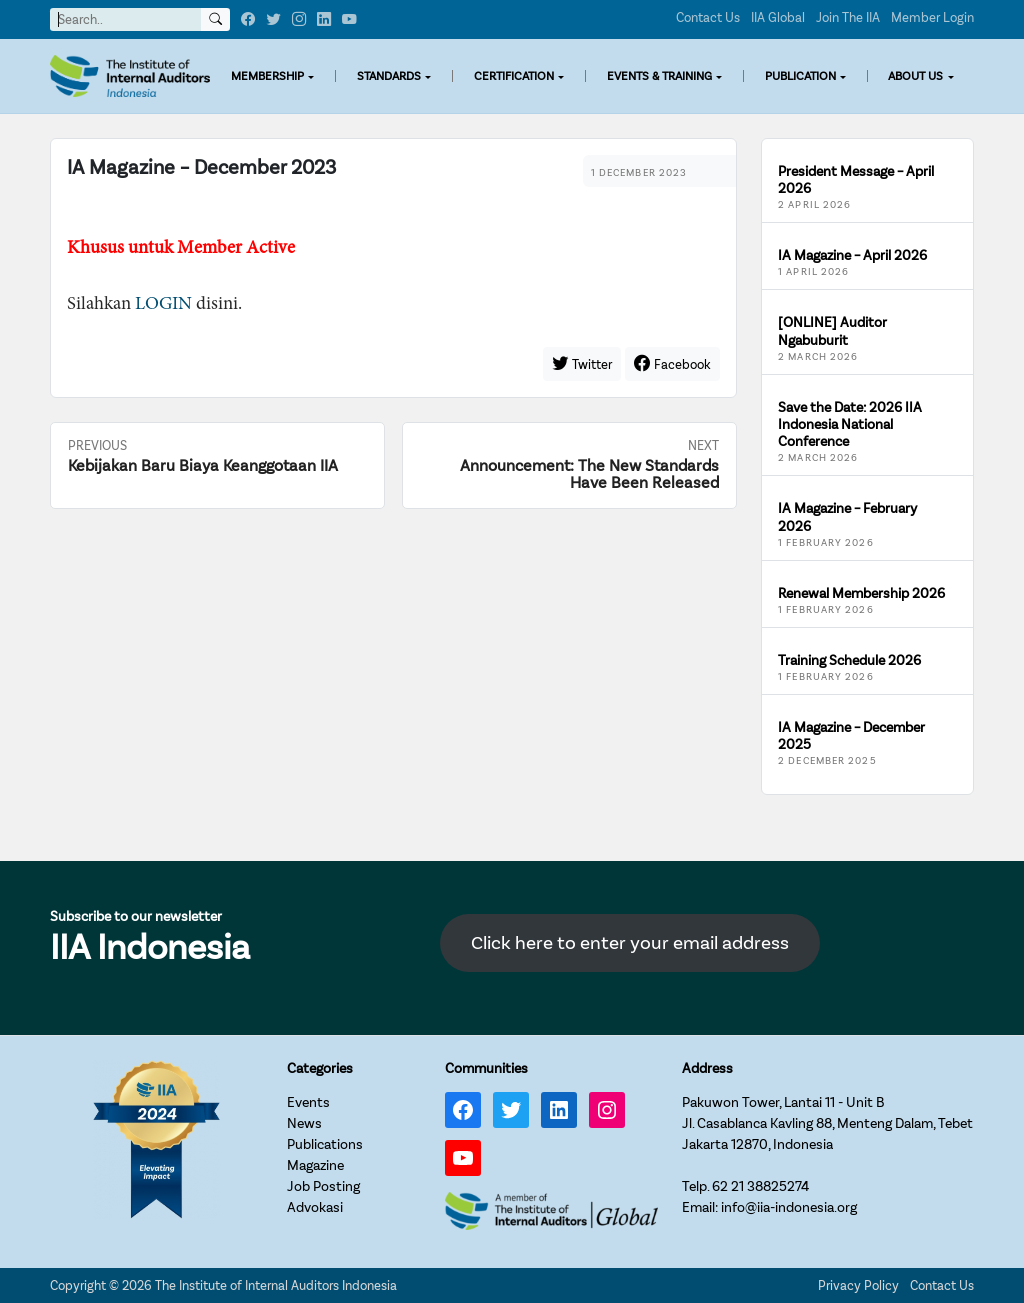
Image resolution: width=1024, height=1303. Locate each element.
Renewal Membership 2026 (861, 593)
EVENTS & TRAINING (659, 76)
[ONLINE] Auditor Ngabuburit (832, 331)
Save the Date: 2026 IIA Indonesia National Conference (850, 425)
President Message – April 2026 (856, 180)
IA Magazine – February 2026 (847, 517)
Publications (325, 1144)
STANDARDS (389, 76)
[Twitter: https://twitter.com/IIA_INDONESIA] (511, 1110)
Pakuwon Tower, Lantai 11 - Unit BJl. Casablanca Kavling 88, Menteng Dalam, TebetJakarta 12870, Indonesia (827, 1123)
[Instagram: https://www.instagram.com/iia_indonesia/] (607, 1110)
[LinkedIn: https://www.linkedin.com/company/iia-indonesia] (559, 1110)
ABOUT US (915, 76)
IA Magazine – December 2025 (851, 736)
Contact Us (708, 17)
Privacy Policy (858, 1285)
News (304, 1123)
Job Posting (323, 1186)
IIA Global (778, 17)
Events (308, 1102)
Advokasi (315, 1207)
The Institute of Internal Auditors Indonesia (276, 1285)
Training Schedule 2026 (849, 660)
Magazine (315, 1165)
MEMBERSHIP (267, 76)
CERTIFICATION (514, 76)
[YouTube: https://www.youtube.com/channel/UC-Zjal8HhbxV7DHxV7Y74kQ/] (463, 1158)
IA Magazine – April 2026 (852, 255)
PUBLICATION (800, 76)
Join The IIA (848, 17)
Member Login (932, 17)
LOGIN (163, 304)
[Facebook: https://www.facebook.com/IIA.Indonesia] (463, 1110)
